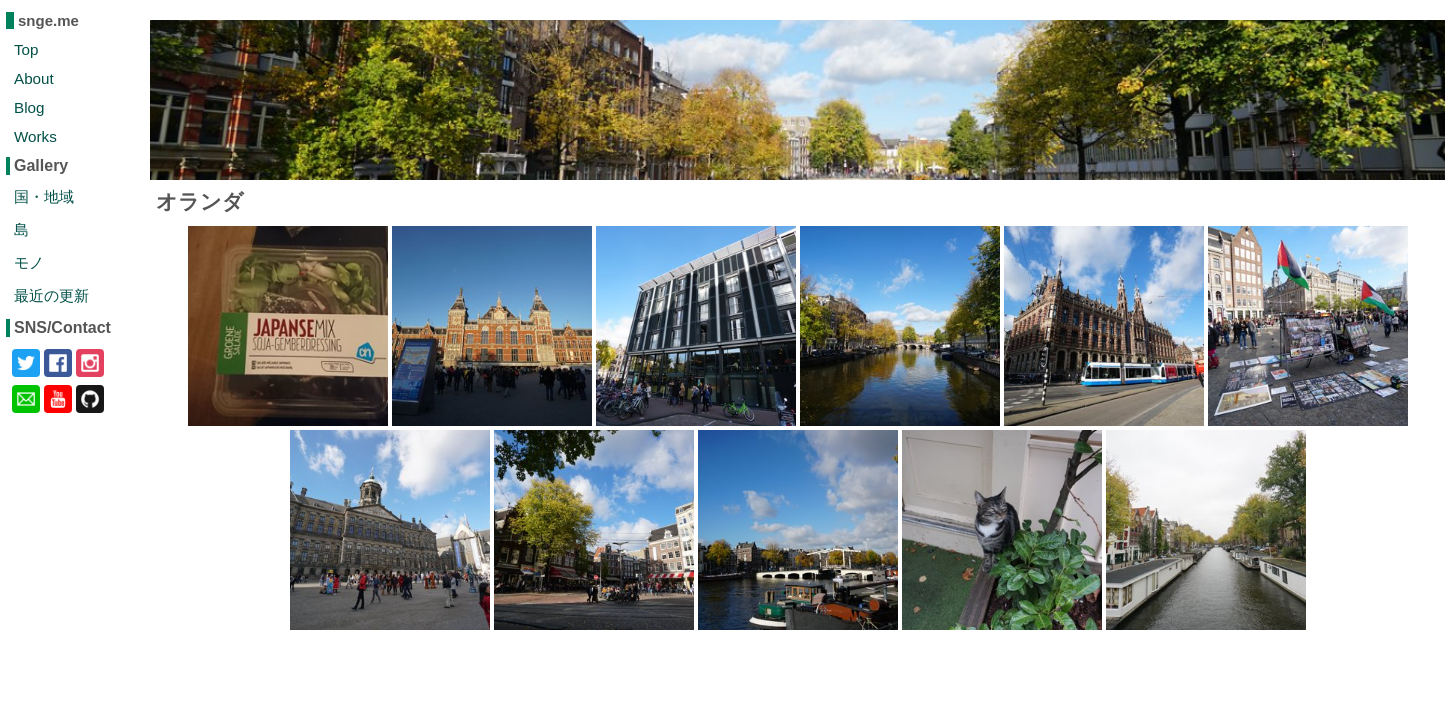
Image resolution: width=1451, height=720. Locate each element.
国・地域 (44, 196)
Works (35, 136)
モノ (29, 262)
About (34, 78)
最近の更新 (51, 295)
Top (26, 49)
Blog (29, 107)
